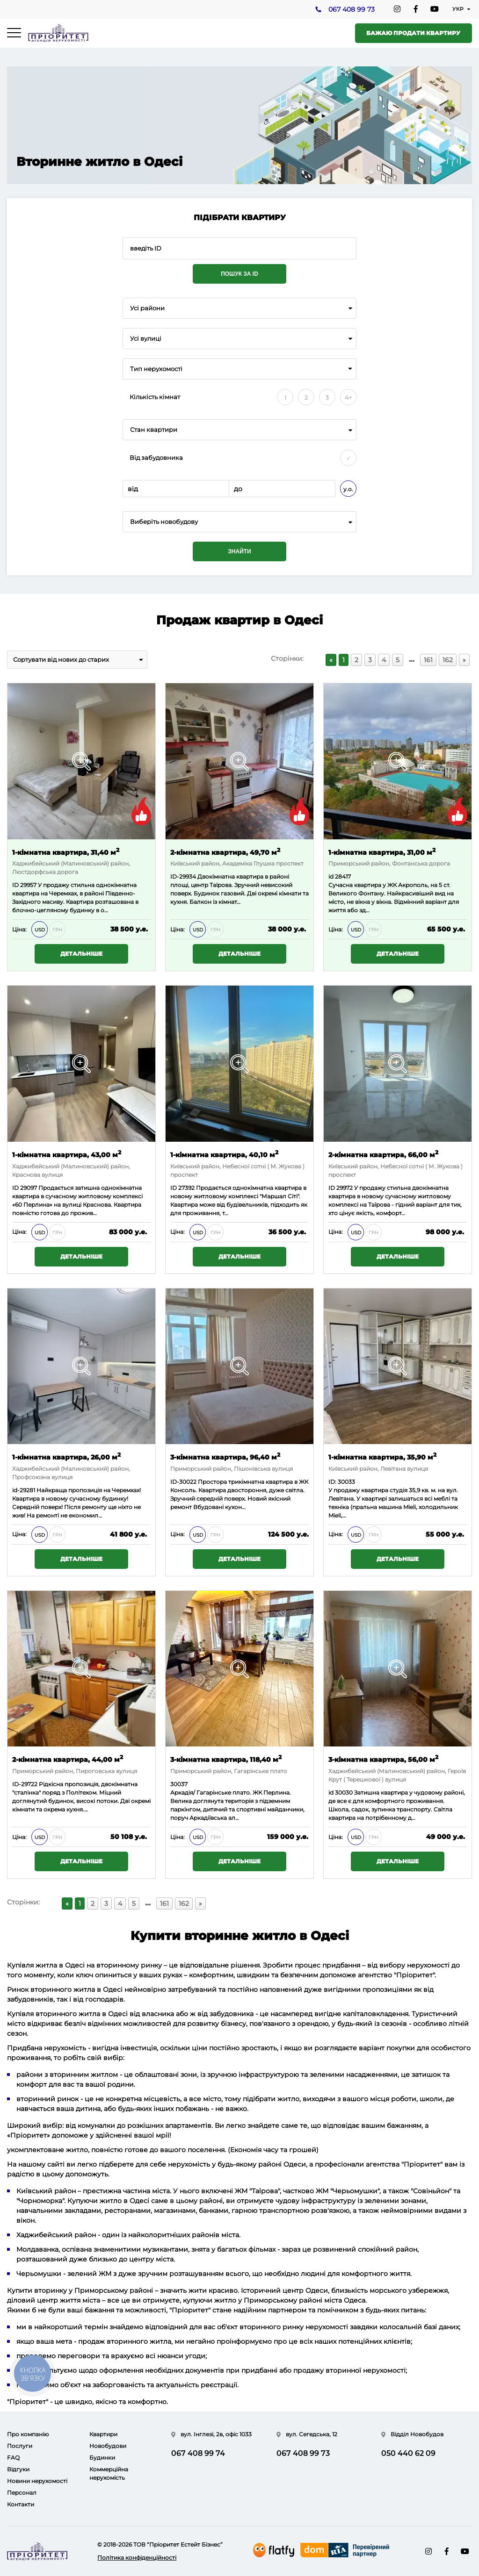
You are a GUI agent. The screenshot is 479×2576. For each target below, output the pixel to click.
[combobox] (239, 308)
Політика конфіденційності (136, 2557)
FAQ (13, 2457)
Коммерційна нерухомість (108, 2473)
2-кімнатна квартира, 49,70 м (225, 852)
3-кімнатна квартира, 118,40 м (226, 1759)
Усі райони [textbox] (147, 308)
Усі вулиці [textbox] (145, 339)
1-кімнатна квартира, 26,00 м (66, 1456)
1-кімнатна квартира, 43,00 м (66, 1154)
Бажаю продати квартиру (413, 32)
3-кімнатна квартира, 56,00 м (383, 1759)
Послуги (19, 2445)
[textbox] (239, 522)
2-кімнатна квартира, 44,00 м (67, 1759)
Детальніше (81, 954)
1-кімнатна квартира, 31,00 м (381, 852)
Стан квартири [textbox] (153, 430)
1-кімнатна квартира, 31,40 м (65, 852)
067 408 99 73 (351, 10)
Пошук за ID (239, 274)
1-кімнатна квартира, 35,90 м (382, 1456)
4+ (348, 397)
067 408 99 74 (198, 2453)
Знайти (239, 551)
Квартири (103, 2434)
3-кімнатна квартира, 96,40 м (225, 1456)
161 (428, 660)
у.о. (348, 489)
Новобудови (107, 2445)
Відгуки (18, 2469)
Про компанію (28, 2434)
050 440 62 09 (408, 2453)
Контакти (20, 2504)
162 (448, 660)
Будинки (102, 2457)
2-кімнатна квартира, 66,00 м (383, 1154)
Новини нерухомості (37, 2480)
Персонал (21, 2492)
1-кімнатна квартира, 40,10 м (224, 1154)
